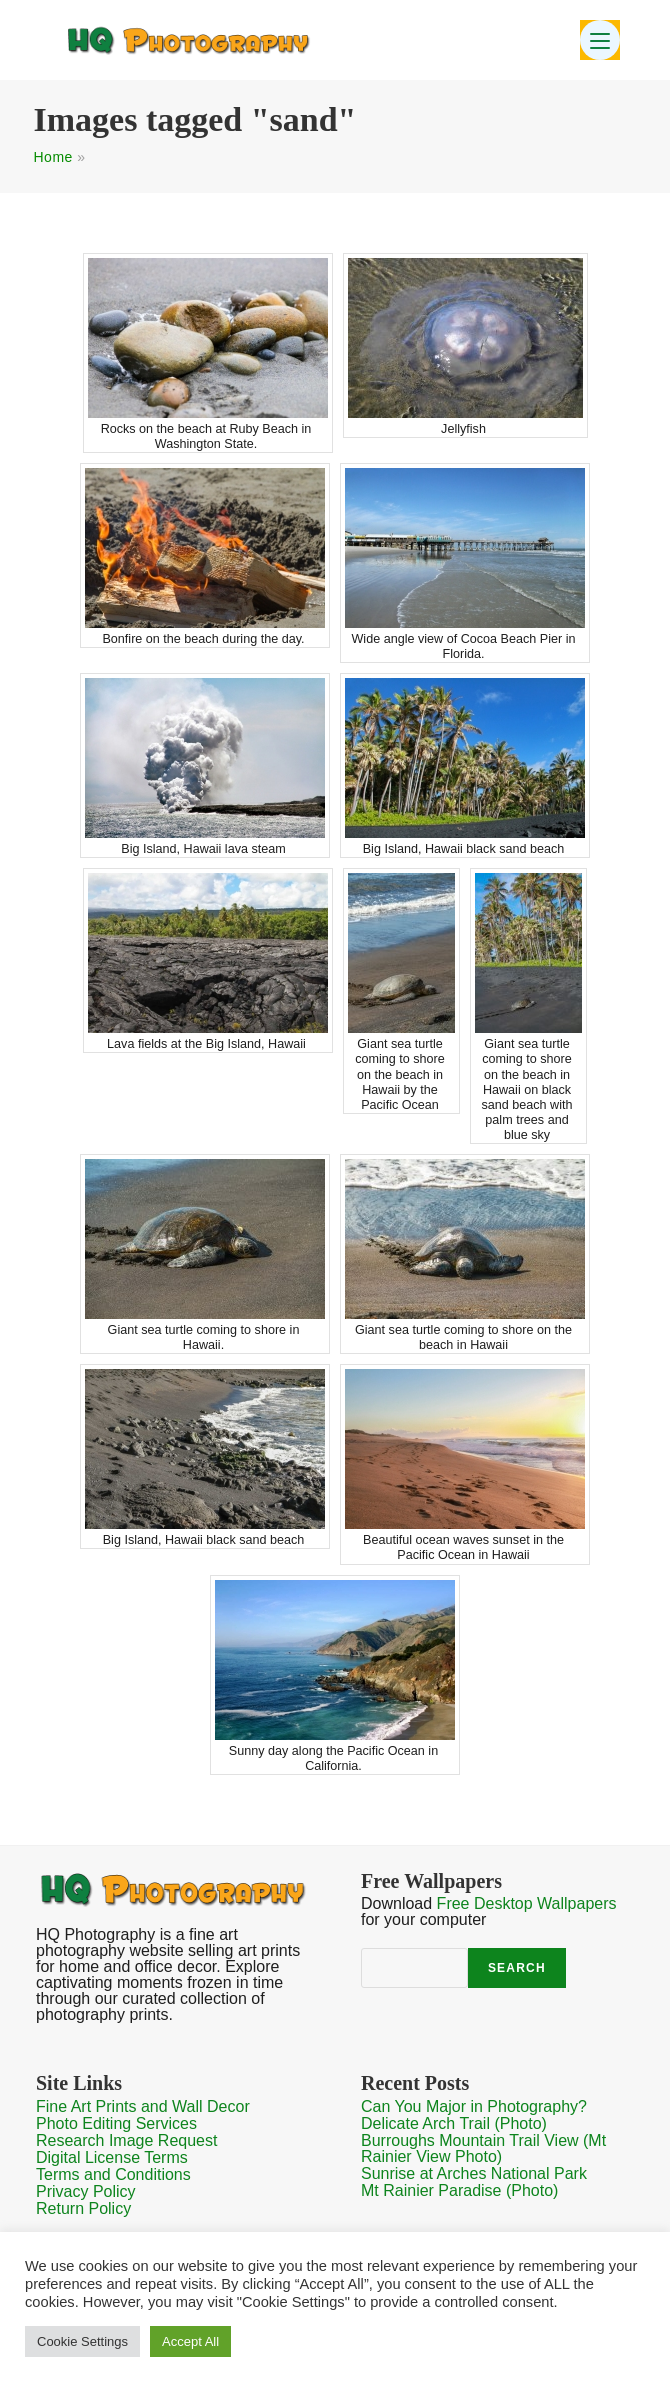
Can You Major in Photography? (474, 2106)
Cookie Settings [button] (82, 2341)
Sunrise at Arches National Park (474, 2173)
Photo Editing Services (116, 2123)
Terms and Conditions (113, 2174)
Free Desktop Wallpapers (527, 1903)
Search (517, 1968)
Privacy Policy (86, 2191)
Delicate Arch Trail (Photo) (454, 2123)
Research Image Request (126, 2140)
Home (53, 157)
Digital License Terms (112, 2157)
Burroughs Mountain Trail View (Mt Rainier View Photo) (483, 2148)
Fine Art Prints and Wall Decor (143, 2106)
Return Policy (83, 2208)
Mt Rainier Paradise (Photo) (459, 2190)
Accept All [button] (190, 2341)
